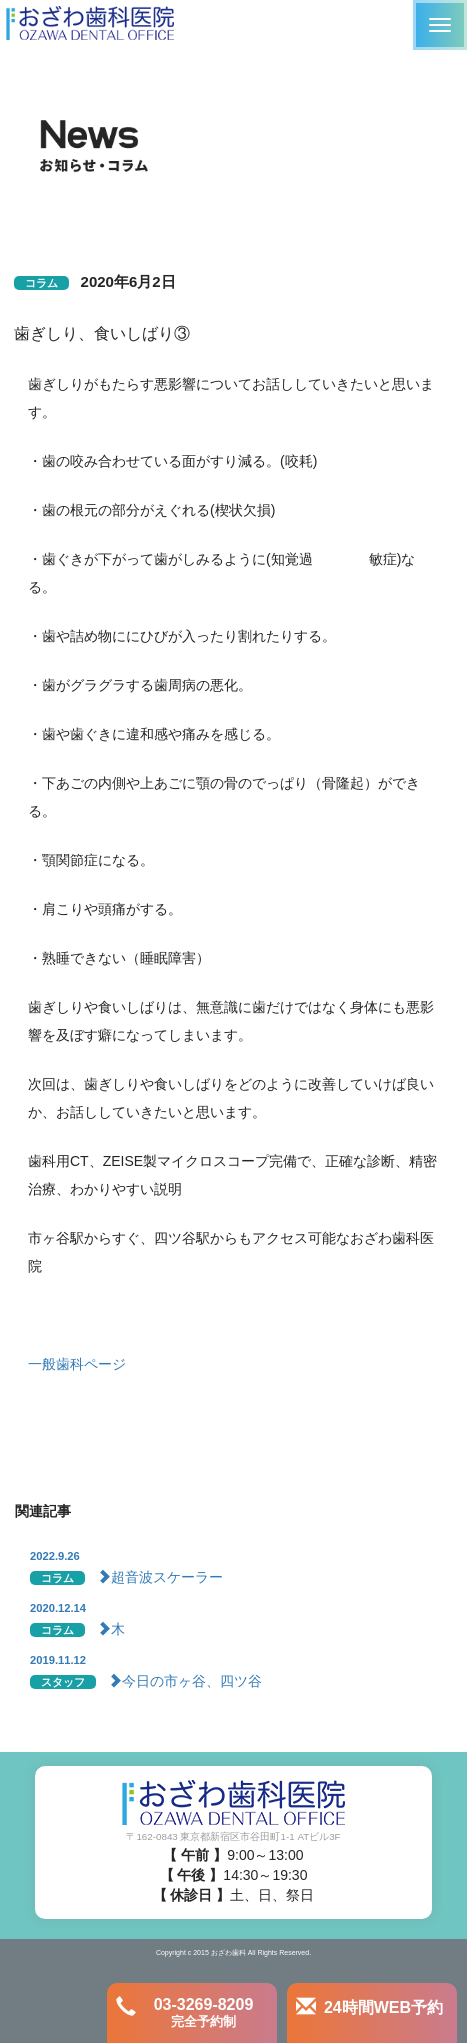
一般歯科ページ (77, 1364)
